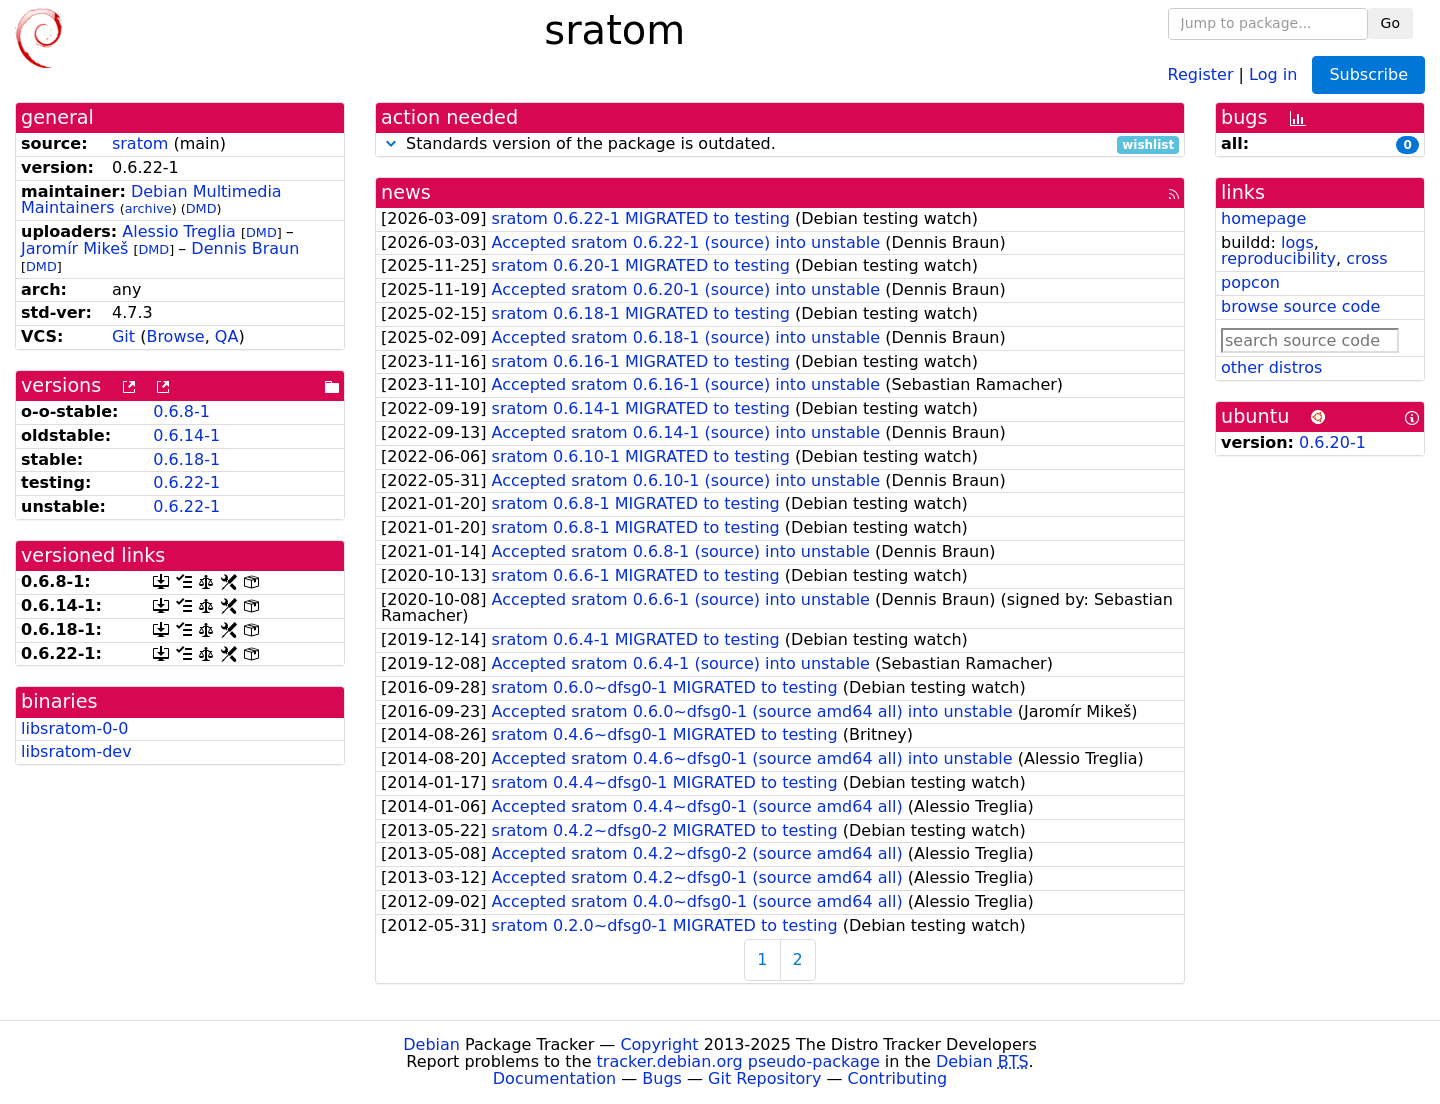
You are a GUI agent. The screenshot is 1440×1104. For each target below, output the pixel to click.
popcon (1250, 282)
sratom (140, 143)
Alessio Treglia (179, 231)
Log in (1273, 73)
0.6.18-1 (186, 459)
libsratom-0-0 (74, 728)
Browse (175, 336)
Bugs (662, 1078)
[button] (391, 143)
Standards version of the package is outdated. (780, 144)
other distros (1271, 367)
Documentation (554, 1078)
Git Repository (764, 1078)
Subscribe (1368, 74)
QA (227, 336)
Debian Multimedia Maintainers (151, 200)
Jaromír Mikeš (74, 248)
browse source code (1300, 306)
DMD (201, 208)
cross (1366, 258)
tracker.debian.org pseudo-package (738, 1061)
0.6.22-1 (186, 482)
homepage (1263, 218)
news (406, 192)
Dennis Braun (245, 248)
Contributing (898, 1078)
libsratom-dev (76, 751)
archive (148, 208)
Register (1201, 73)
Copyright (659, 1044)
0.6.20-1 (1332, 442)
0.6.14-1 (186, 435)
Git (123, 336)
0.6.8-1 (181, 411)
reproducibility (1278, 258)
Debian (431, 1044)
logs (1297, 242)
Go (1390, 23)
